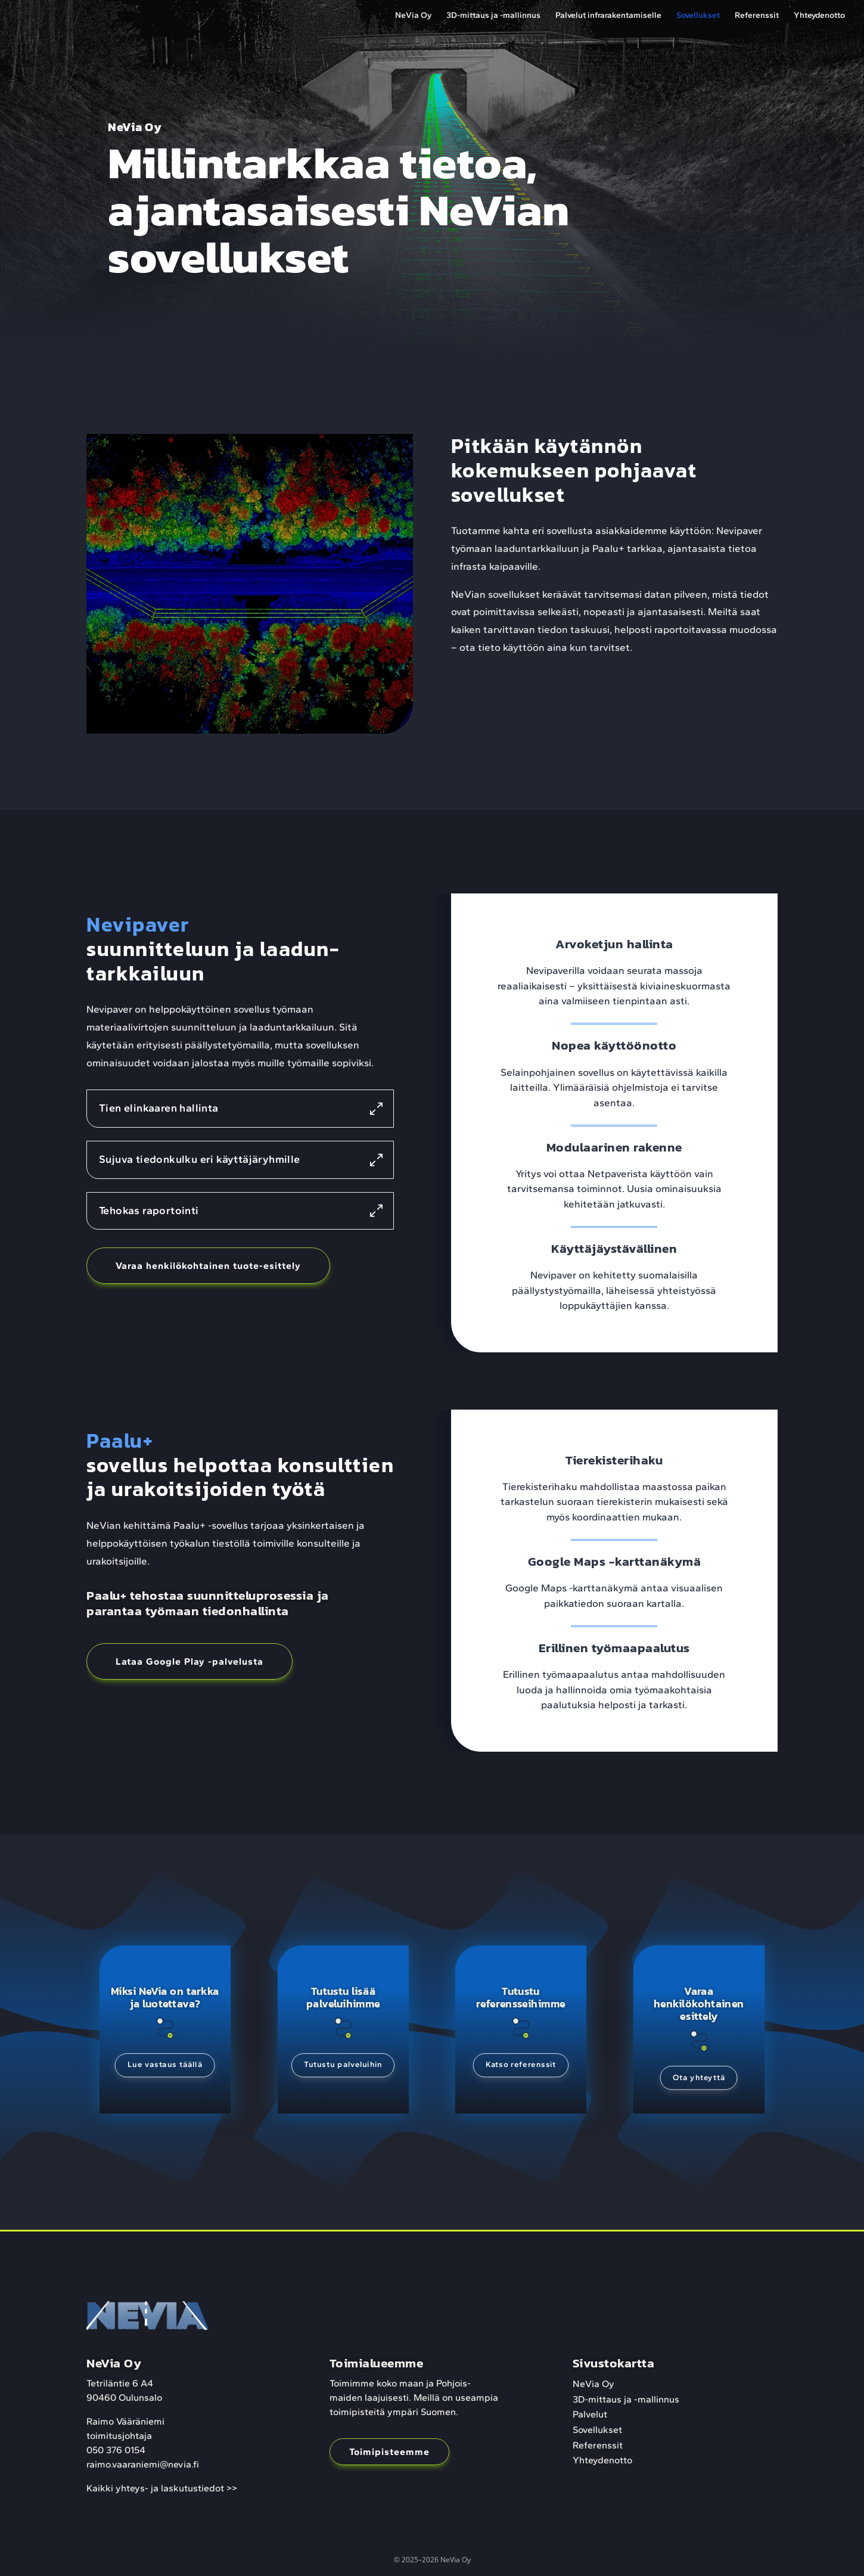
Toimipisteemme (389, 2451)
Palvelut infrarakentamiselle (608, 15)
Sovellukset (698, 15)
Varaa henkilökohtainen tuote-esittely (208, 1265)
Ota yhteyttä (699, 2083)
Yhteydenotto (819, 15)
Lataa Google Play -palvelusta (189, 1661)
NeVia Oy (413, 15)
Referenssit (757, 15)
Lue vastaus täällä (165, 2069)
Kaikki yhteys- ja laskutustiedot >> (161, 2488)
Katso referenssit (520, 2069)
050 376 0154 (115, 2450)
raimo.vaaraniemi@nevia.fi (142, 2464)
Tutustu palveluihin (343, 2069)
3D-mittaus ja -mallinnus (493, 15)
